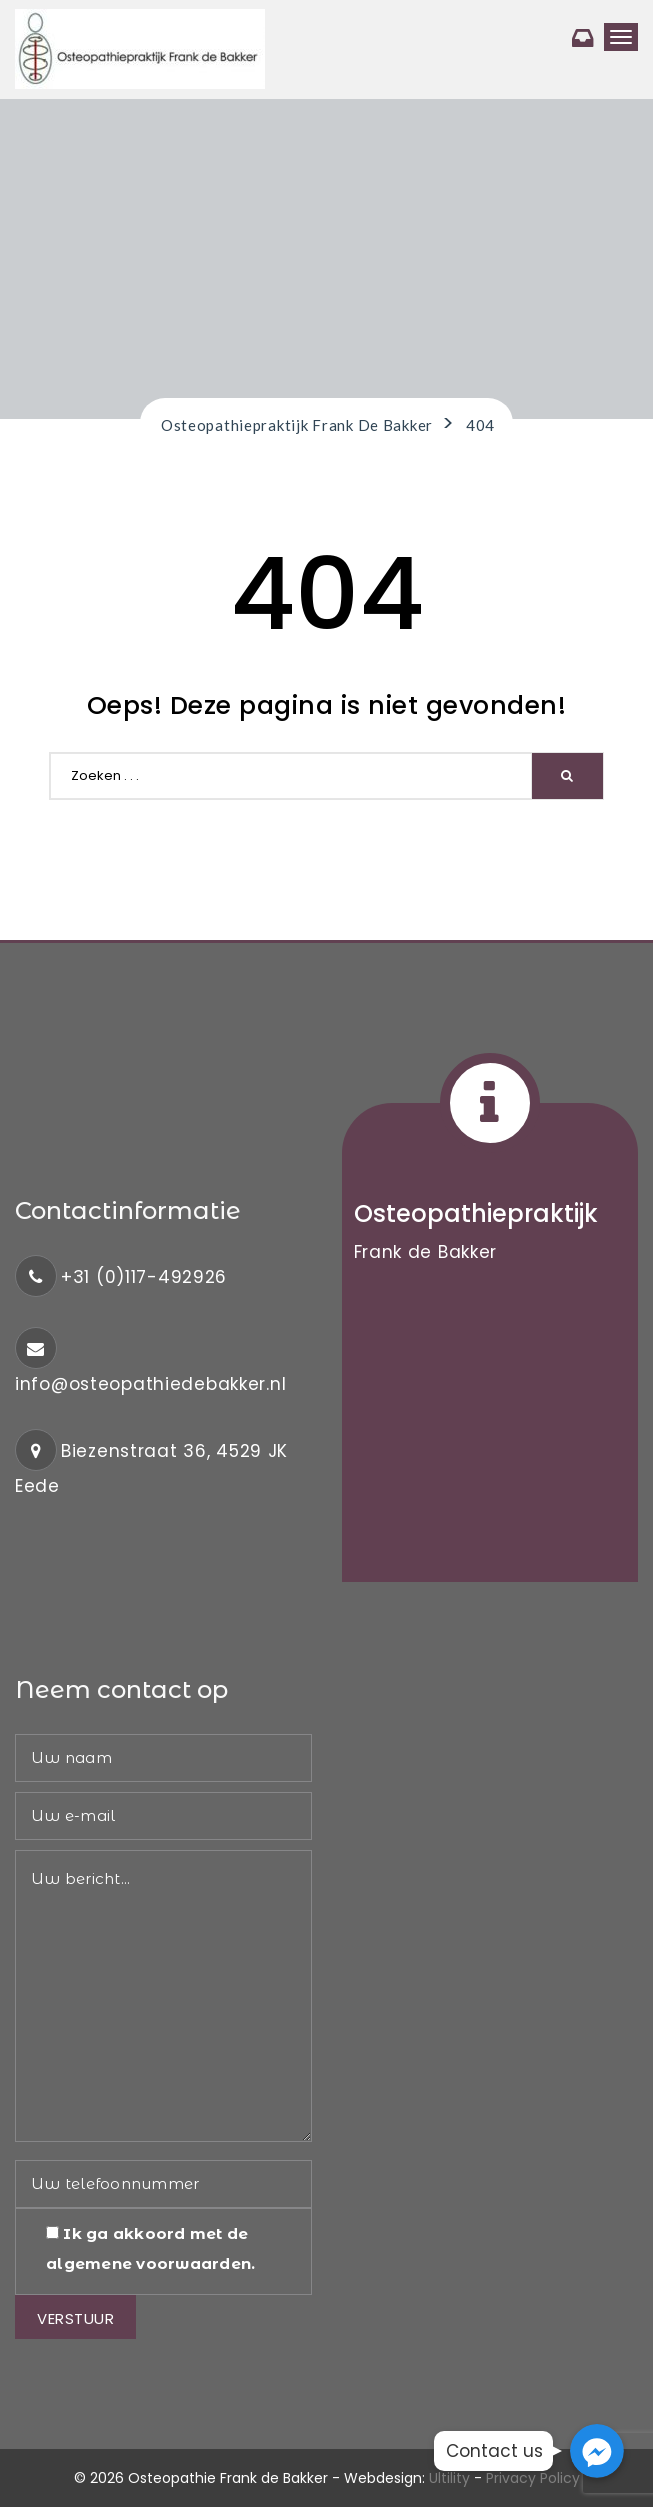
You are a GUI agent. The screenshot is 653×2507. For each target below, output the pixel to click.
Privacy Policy (533, 2478)
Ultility (449, 2478)
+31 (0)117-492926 (144, 1277)
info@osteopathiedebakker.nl (150, 1384)
